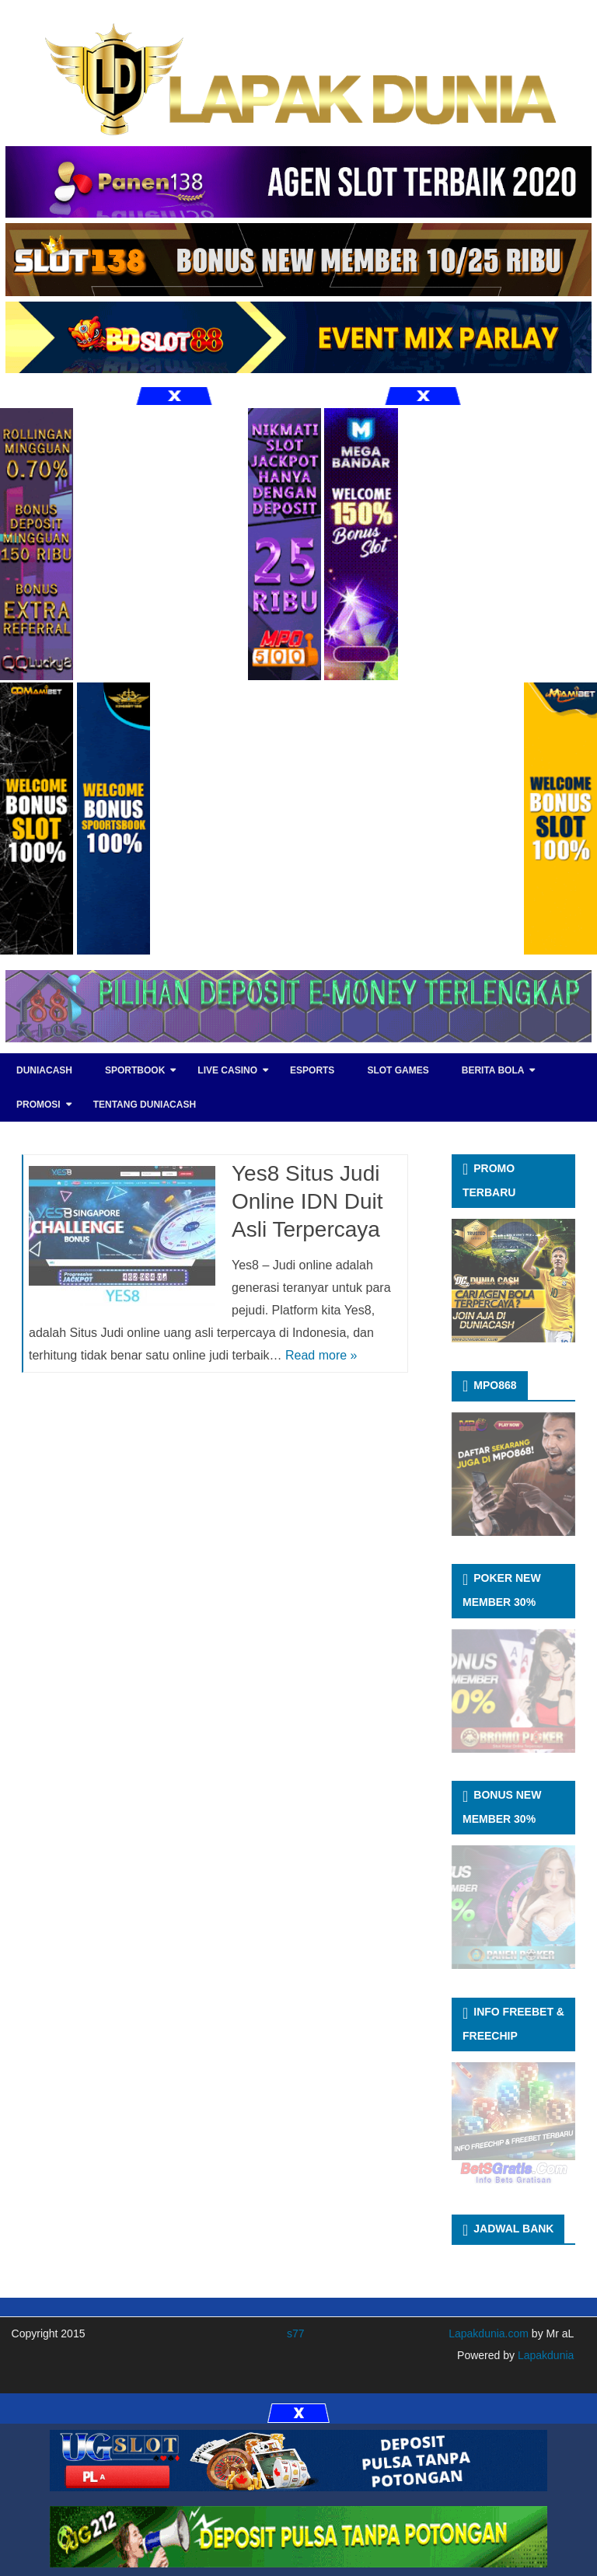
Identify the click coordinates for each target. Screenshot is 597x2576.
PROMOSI (38, 1104)
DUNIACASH (44, 1070)
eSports (312, 1070)
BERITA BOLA (493, 1070)
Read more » (321, 1355)
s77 (296, 2333)
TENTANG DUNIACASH (144, 1104)
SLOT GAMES (397, 1070)
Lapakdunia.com (489, 2333)
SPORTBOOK (135, 1070)
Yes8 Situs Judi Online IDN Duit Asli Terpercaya (307, 1201)
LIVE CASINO (227, 1070)
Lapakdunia (544, 2355)
